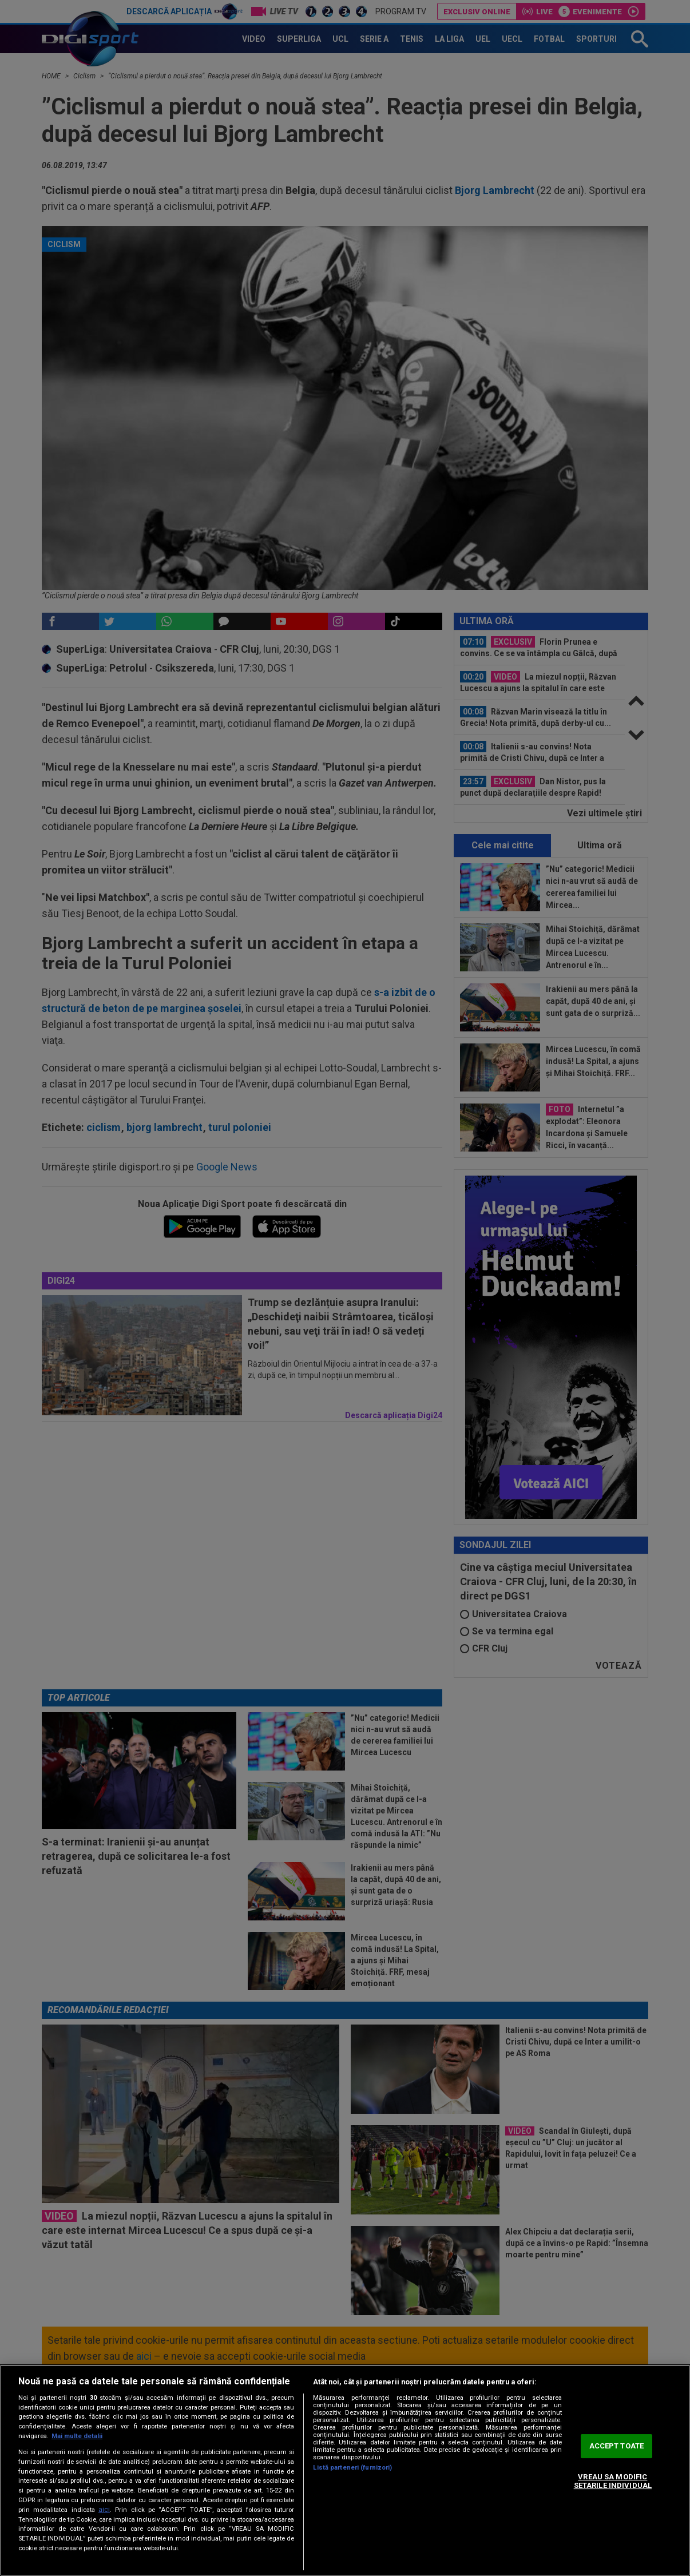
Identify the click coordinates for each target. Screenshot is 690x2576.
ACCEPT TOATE (616, 2446)
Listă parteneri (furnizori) (352, 2467)
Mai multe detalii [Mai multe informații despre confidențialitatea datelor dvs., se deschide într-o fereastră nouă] (76, 2436)
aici (104, 2510)
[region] (345, 2470)
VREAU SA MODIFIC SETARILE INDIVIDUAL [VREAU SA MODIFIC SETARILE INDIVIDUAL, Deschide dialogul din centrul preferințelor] (613, 2481)
